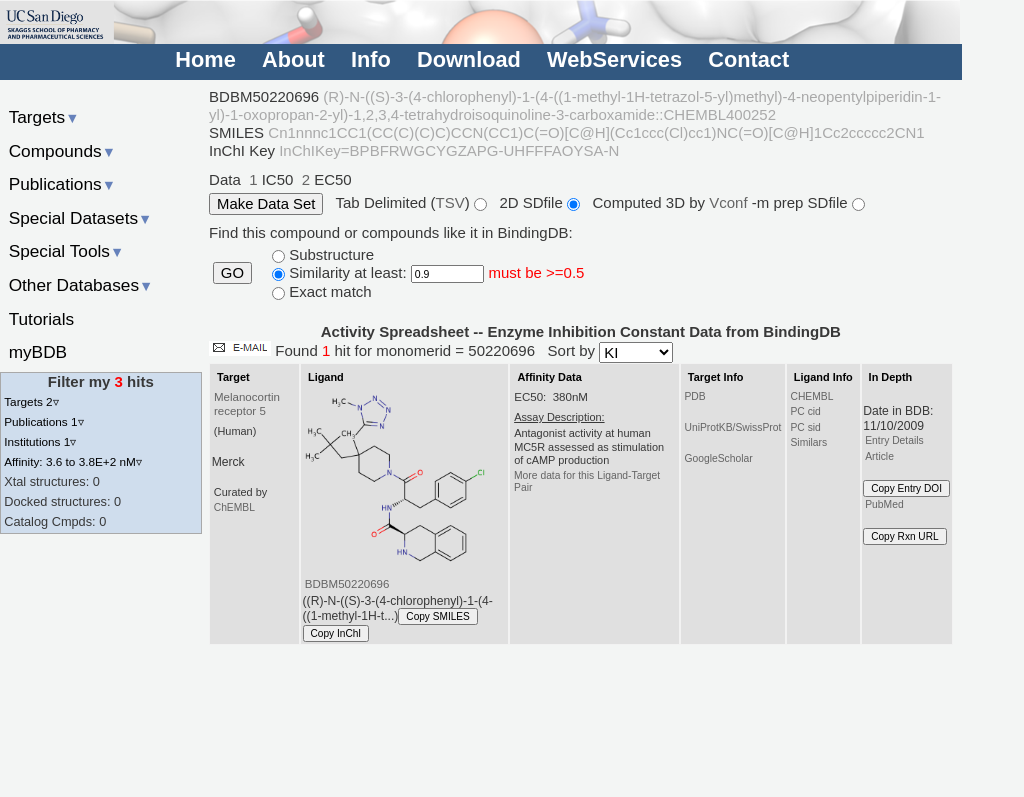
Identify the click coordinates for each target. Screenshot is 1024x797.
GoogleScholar (718, 458)
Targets (44, 117)
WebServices (614, 59)
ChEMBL (234, 507)
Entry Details (894, 440)
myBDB (38, 352)
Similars (808, 442)
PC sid (805, 427)
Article (879, 456)
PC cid (805, 411)
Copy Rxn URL (904, 536)
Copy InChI (336, 633)
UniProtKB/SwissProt (732, 427)
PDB (694, 396)
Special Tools (67, 251)
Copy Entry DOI (906, 488)
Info (371, 59)
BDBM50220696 (347, 584)
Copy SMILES (438, 616)
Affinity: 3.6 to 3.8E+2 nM (73, 461)
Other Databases (81, 285)
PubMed (884, 504)
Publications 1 (43, 421)
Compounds (62, 151)
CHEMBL (811, 396)
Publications (62, 184)
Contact (748, 59)
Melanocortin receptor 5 (247, 404)
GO (232, 273)
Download (469, 59)
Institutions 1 (40, 441)
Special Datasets (81, 218)
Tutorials (42, 319)
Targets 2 (31, 401)
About (293, 59)
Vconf (730, 202)
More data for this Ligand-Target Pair (587, 481)
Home (205, 59)
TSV (450, 202)
